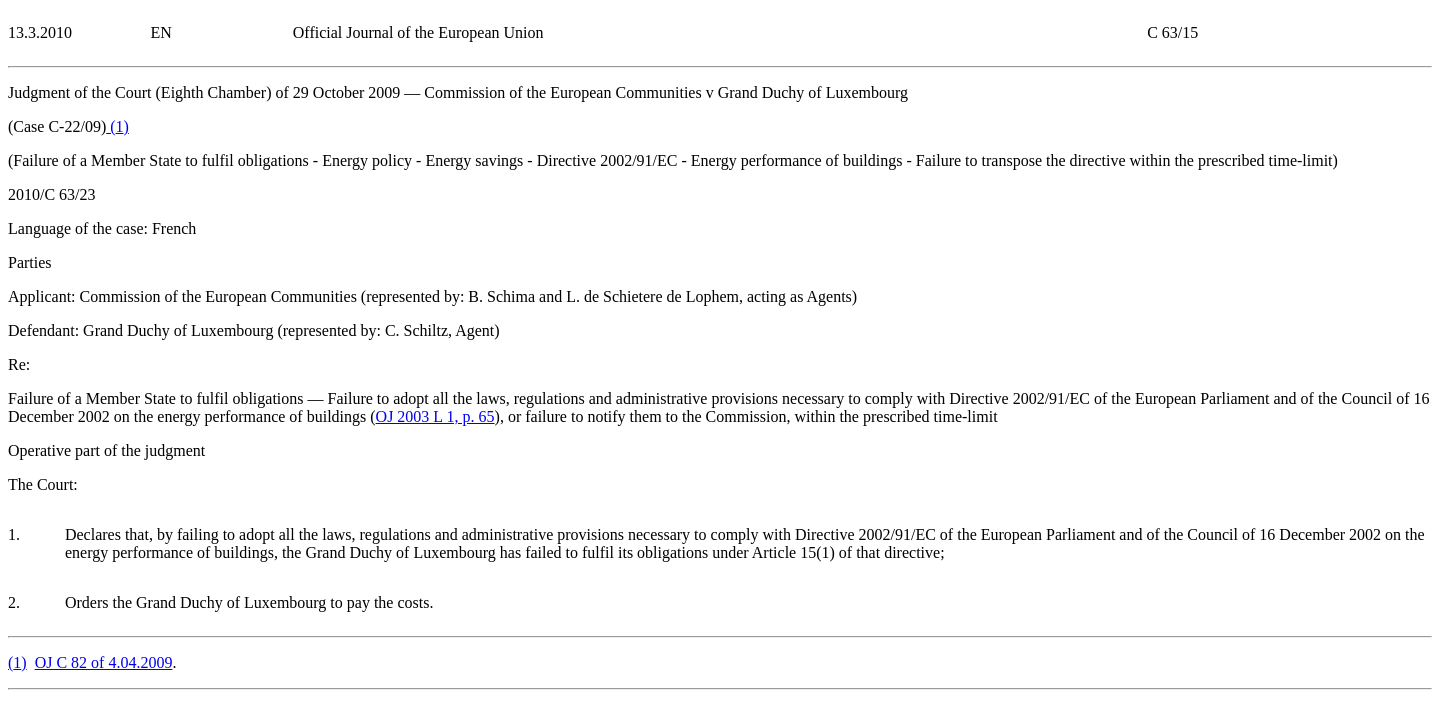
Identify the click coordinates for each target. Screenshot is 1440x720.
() (117, 126)
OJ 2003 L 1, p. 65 (435, 416)
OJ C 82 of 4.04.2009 (104, 662)
